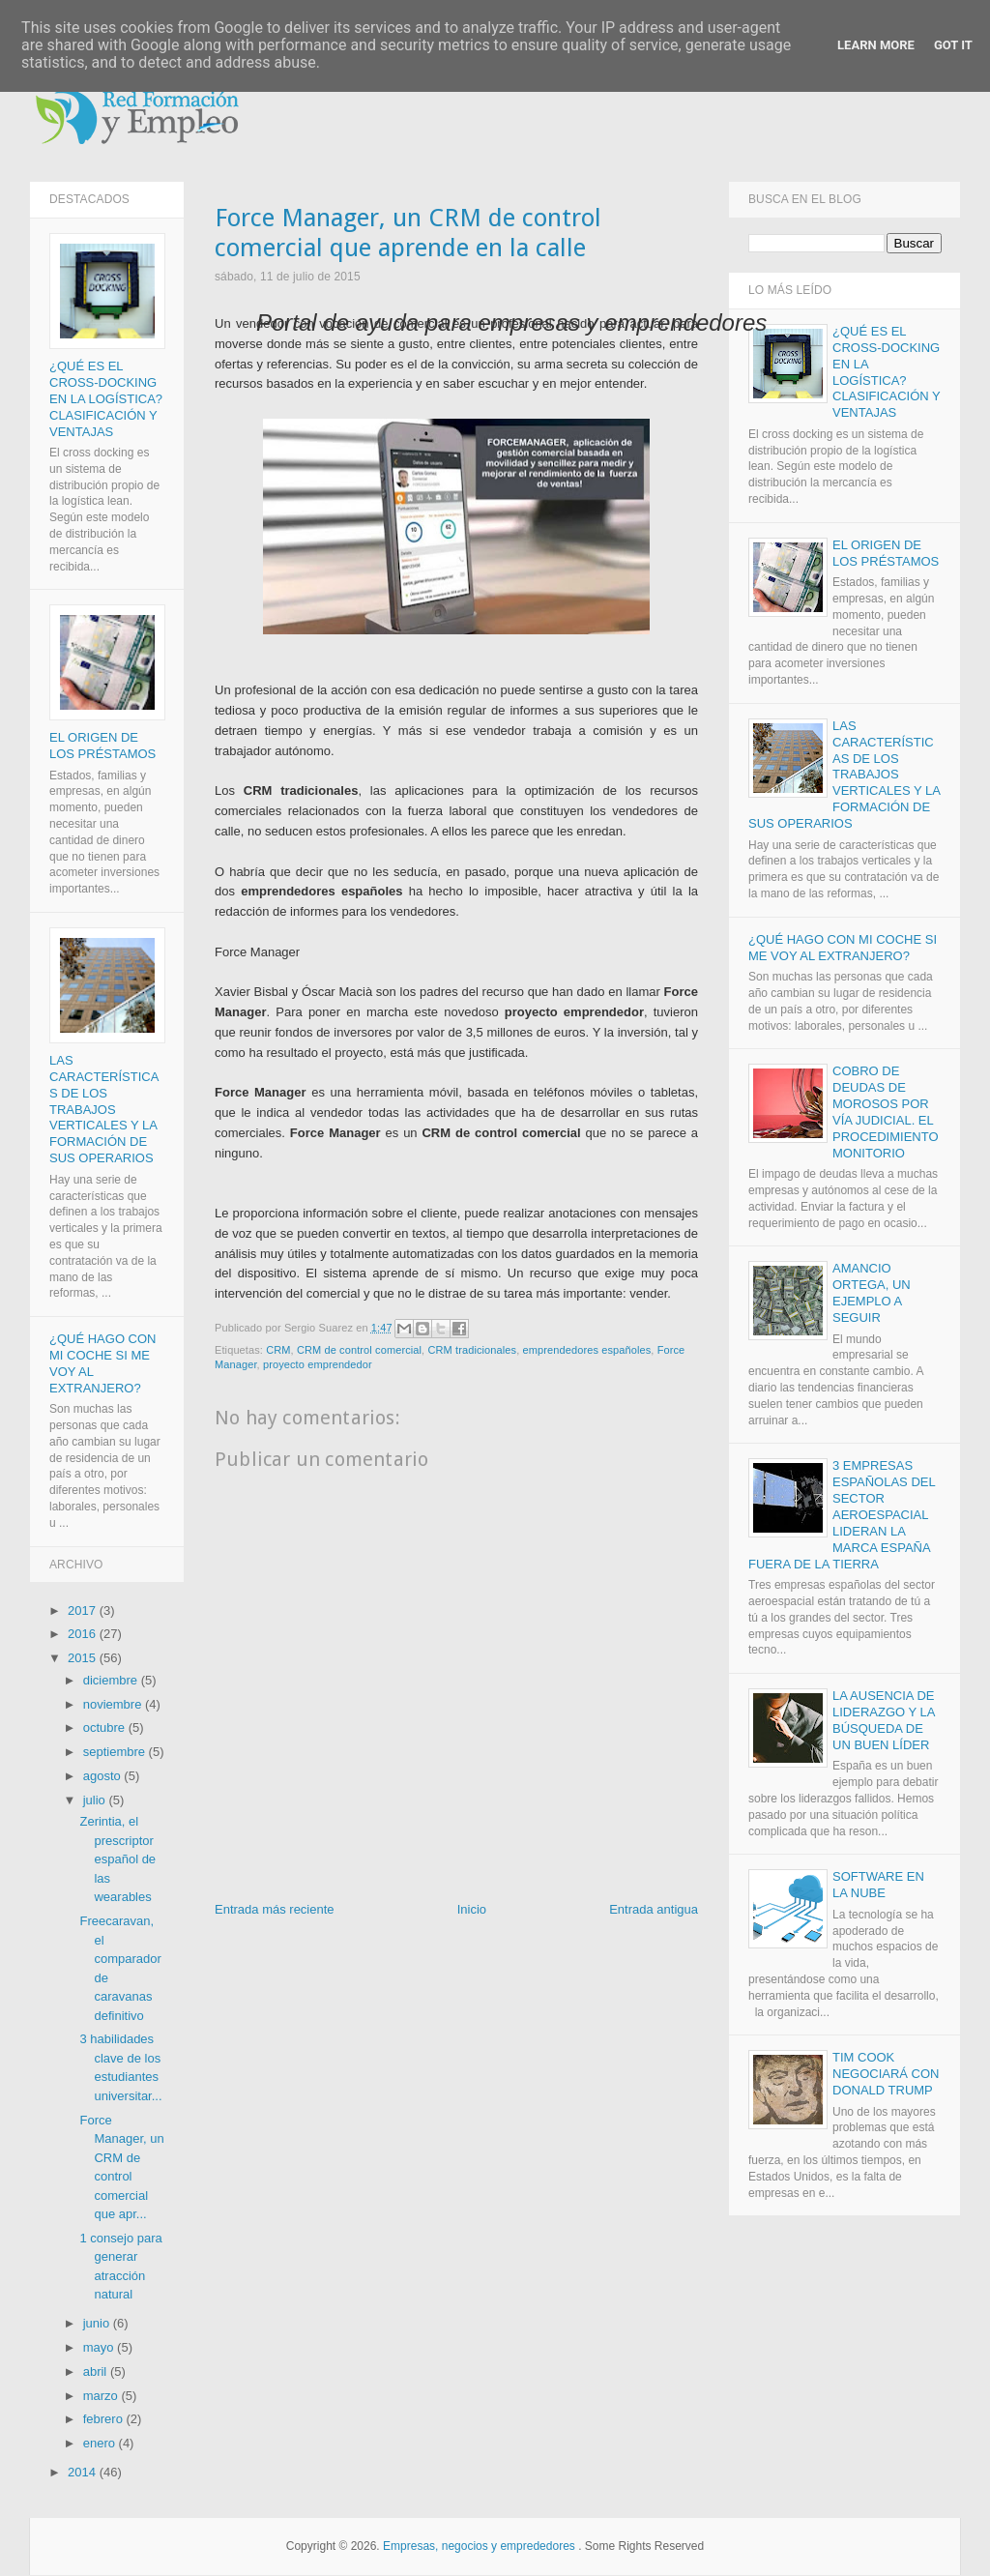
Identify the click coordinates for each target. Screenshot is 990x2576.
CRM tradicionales (471, 1350)
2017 (84, 1610)
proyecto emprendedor (317, 1365)
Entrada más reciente (275, 1910)
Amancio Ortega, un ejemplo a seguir (871, 1294)
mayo (100, 2348)
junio (98, 2324)
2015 (84, 1659)
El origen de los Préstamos (102, 746)
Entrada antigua (653, 1910)
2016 (84, 1634)
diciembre (112, 1681)
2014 (84, 2473)
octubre (106, 1728)
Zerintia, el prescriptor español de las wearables (117, 1860)
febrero (105, 2420)
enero (101, 2444)
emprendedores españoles (587, 1350)
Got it (953, 45)
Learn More (876, 45)
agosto (104, 1777)
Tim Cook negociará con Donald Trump (886, 2074)
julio (96, 1800)
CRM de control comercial (359, 1350)
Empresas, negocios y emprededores (479, 2547)
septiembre (116, 1752)
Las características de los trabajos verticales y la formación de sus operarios (104, 1110)
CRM (278, 1350)
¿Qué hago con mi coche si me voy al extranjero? (842, 947)
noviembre (114, 1704)
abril (96, 2372)
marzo (102, 2395)
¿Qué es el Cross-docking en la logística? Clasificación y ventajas (105, 400)
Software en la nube (878, 1885)
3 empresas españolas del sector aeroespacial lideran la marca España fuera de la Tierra (841, 1515)
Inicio (471, 1910)
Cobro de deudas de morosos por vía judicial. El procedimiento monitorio (885, 1112)
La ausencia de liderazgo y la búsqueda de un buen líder (883, 1721)
